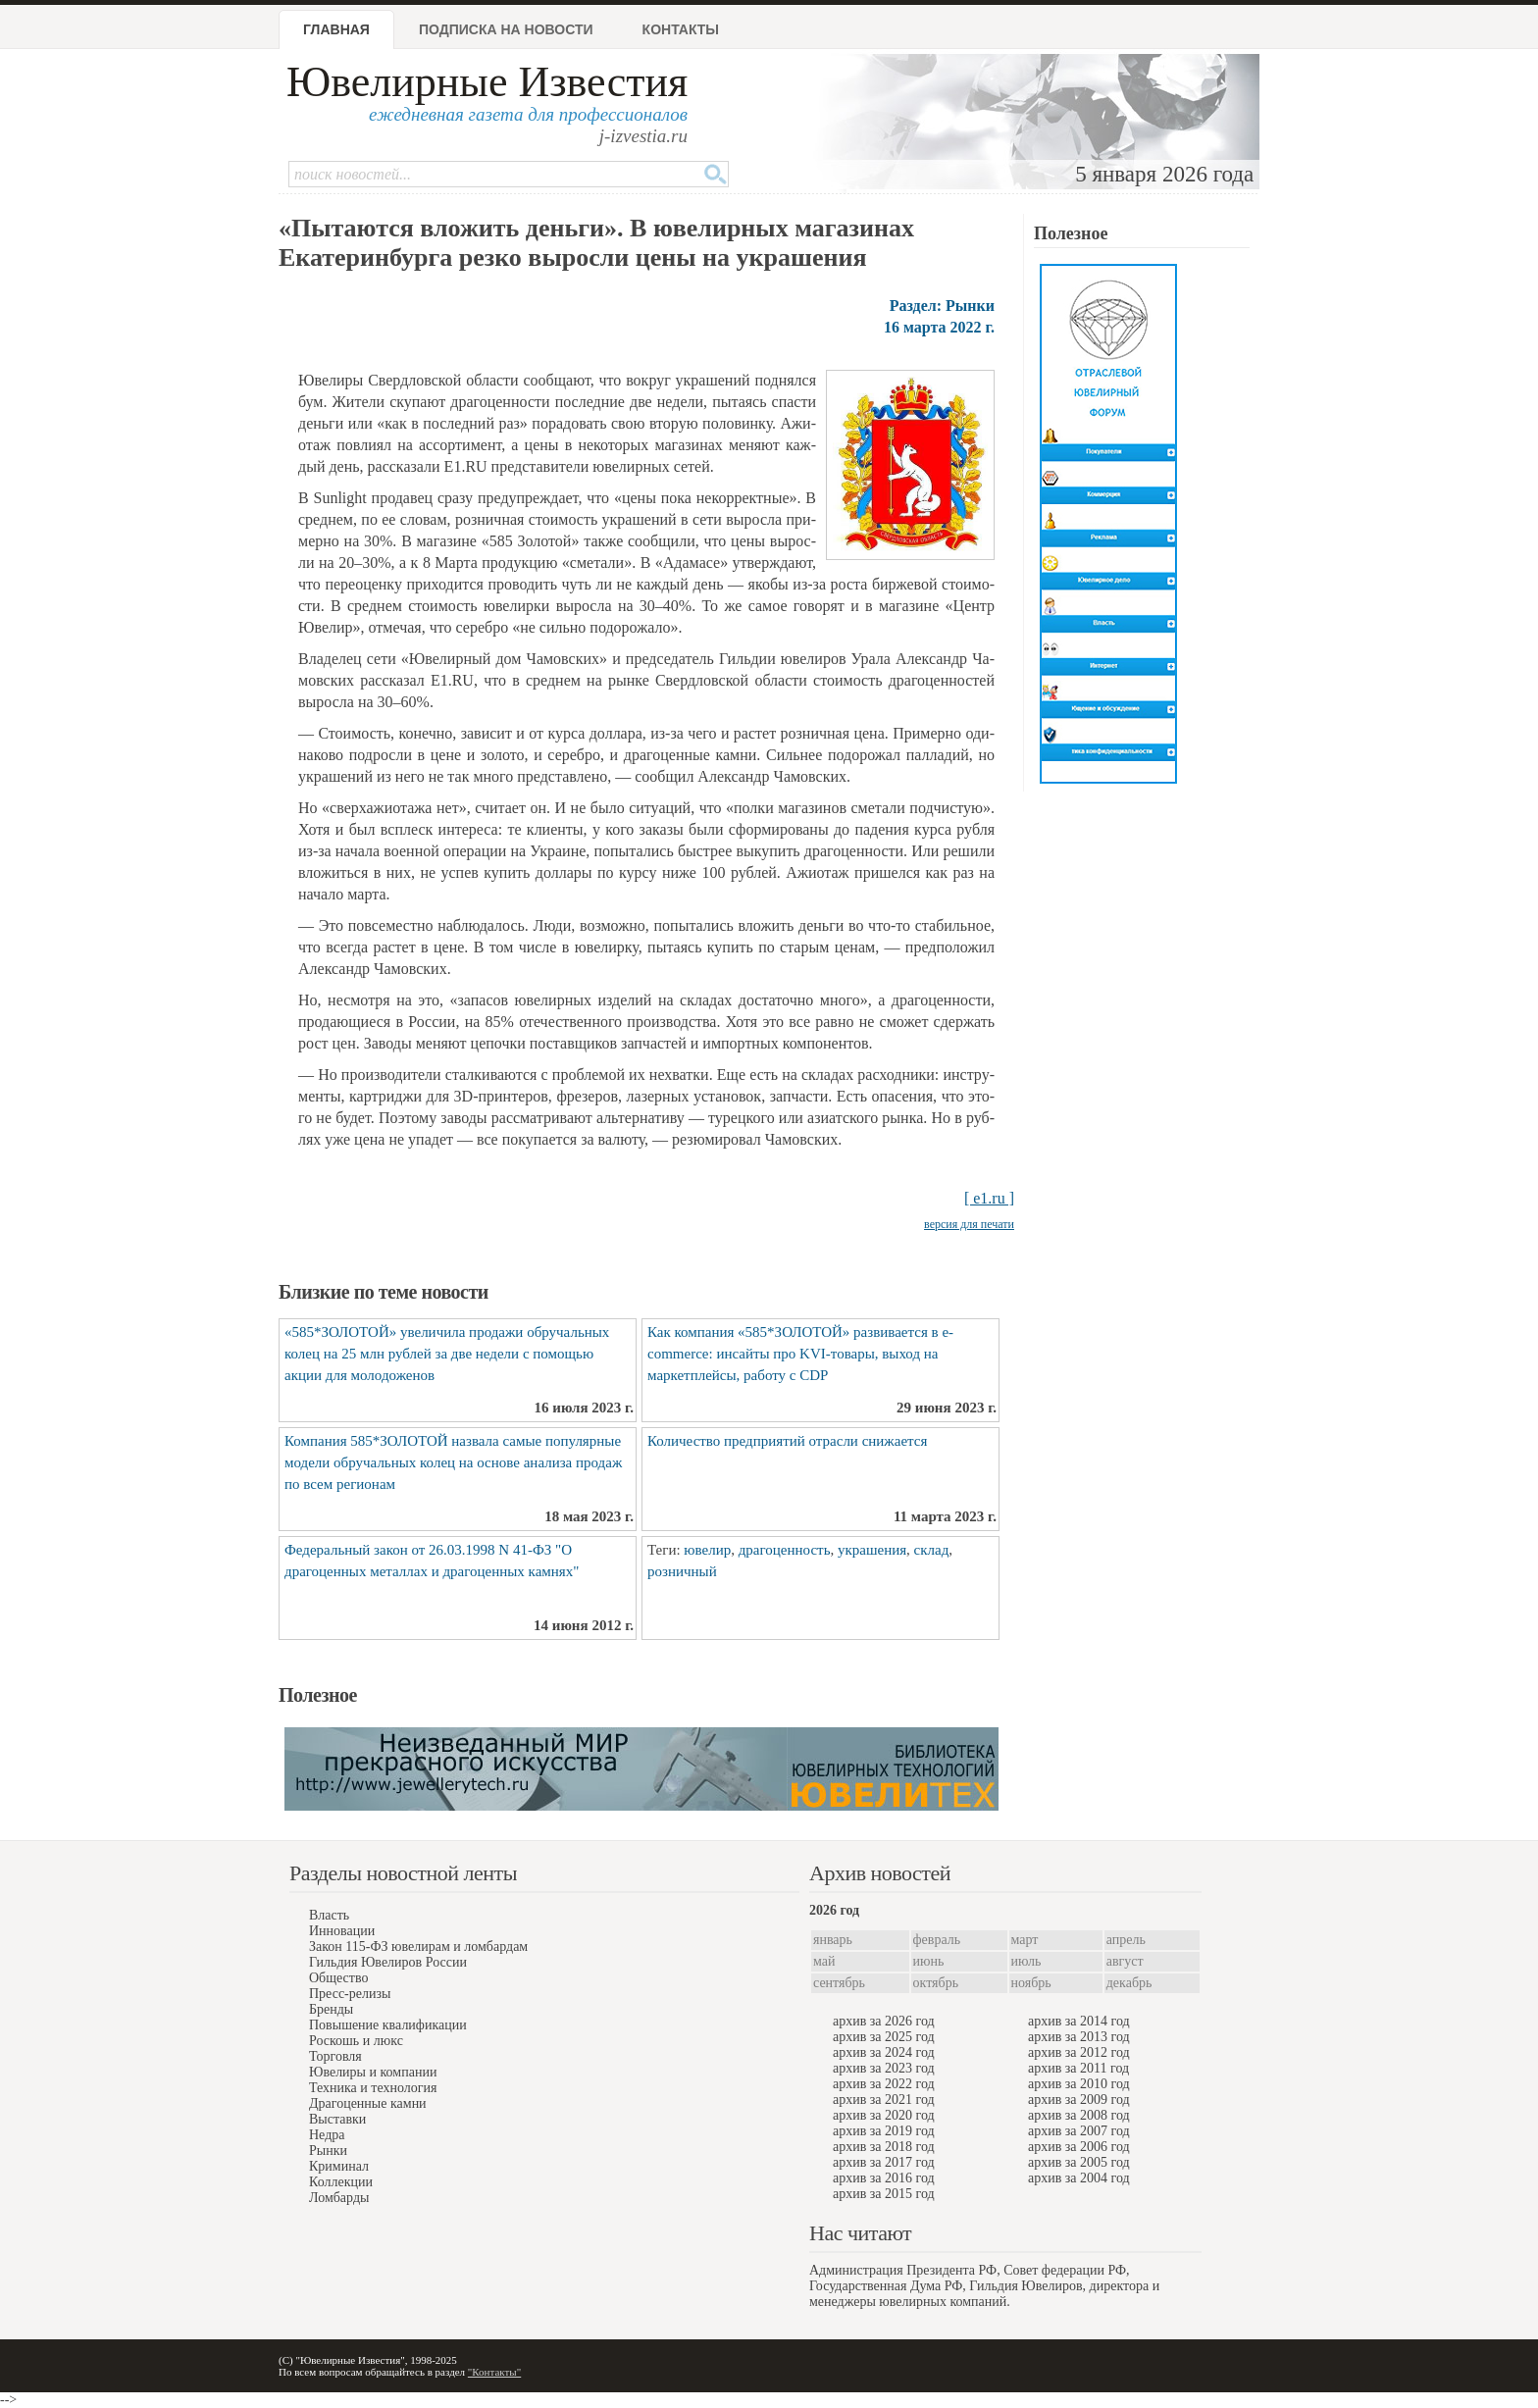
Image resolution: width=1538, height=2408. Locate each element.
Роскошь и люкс (356, 2040)
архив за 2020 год (884, 2115)
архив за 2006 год (1079, 2146)
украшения (872, 1550)
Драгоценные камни (368, 2103)
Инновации (342, 1930)
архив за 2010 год (1079, 2083)
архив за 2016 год (884, 2178)
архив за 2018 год (884, 2146)
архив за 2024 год (884, 2052)
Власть (329, 1915)
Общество (338, 1978)
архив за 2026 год (884, 2021)
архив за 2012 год (1079, 2052)
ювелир (707, 1550)
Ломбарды (339, 2197)
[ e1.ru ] (989, 1198)
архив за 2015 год (884, 2193)
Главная (336, 29)
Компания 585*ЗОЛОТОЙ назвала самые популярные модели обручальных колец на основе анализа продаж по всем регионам (453, 1462)
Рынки (328, 2150)
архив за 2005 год (1079, 2162)
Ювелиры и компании (372, 2072)
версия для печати (969, 1224)
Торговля (335, 2056)
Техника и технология (372, 2087)
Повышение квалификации (388, 2025)
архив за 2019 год (884, 2131)
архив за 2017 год (884, 2162)
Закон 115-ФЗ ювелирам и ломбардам (418, 1946)
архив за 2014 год (1079, 2021)
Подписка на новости (506, 29)
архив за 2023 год (884, 2068)
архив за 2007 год (1079, 2131)
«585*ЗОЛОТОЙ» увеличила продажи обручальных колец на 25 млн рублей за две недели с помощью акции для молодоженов (446, 1353)
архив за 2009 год (1079, 2099)
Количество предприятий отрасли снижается (787, 1441)
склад (931, 1550)
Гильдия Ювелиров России (388, 1962)
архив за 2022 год (884, 2083)
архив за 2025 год (884, 2036)
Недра (326, 2134)
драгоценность (785, 1550)
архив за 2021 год (884, 2099)
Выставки (337, 2119)
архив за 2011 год (1078, 2068)
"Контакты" (494, 2372)
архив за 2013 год (1079, 2036)
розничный (682, 1571)
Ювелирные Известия (487, 82)
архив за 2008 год (1079, 2115)
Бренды (331, 2009)
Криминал (339, 2166)
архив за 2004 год (1079, 2178)
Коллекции (341, 2182)
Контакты (680, 29)
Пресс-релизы (349, 1993)
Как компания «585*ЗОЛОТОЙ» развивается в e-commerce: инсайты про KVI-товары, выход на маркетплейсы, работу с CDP (800, 1353)
